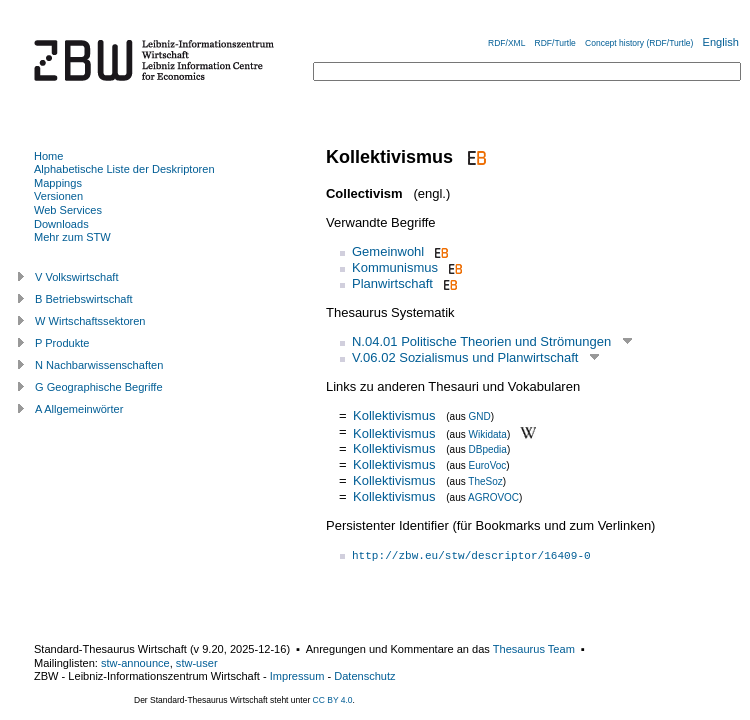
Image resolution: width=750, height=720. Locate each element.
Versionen (58, 196)
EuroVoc (488, 465)
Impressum (297, 676)
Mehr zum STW (72, 237)
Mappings (58, 183)
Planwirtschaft (392, 283)
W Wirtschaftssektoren (90, 321)
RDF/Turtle (555, 43)
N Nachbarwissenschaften (99, 365)
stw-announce (135, 663)
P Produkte (62, 343)
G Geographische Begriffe (99, 387)
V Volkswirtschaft (77, 277)
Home (48, 156)
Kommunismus (395, 267)
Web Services (68, 210)
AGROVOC (493, 497)
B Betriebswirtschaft (84, 299)
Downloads (61, 224)
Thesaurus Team (534, 649)
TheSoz (485, 481)
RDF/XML (506, 43)
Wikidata (488, 433)
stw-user (197, 663)
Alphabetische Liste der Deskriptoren (124, 169)
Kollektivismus (394, 415)
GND (480, 416)
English (721, 42)
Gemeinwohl (388, 251)
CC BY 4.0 (333, 700)
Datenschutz (364, 676)
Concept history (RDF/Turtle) (639, 43)
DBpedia (488, 449)
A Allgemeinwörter (79, 409)
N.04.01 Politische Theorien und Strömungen (481, 341)
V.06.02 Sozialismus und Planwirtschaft (465, 357)
